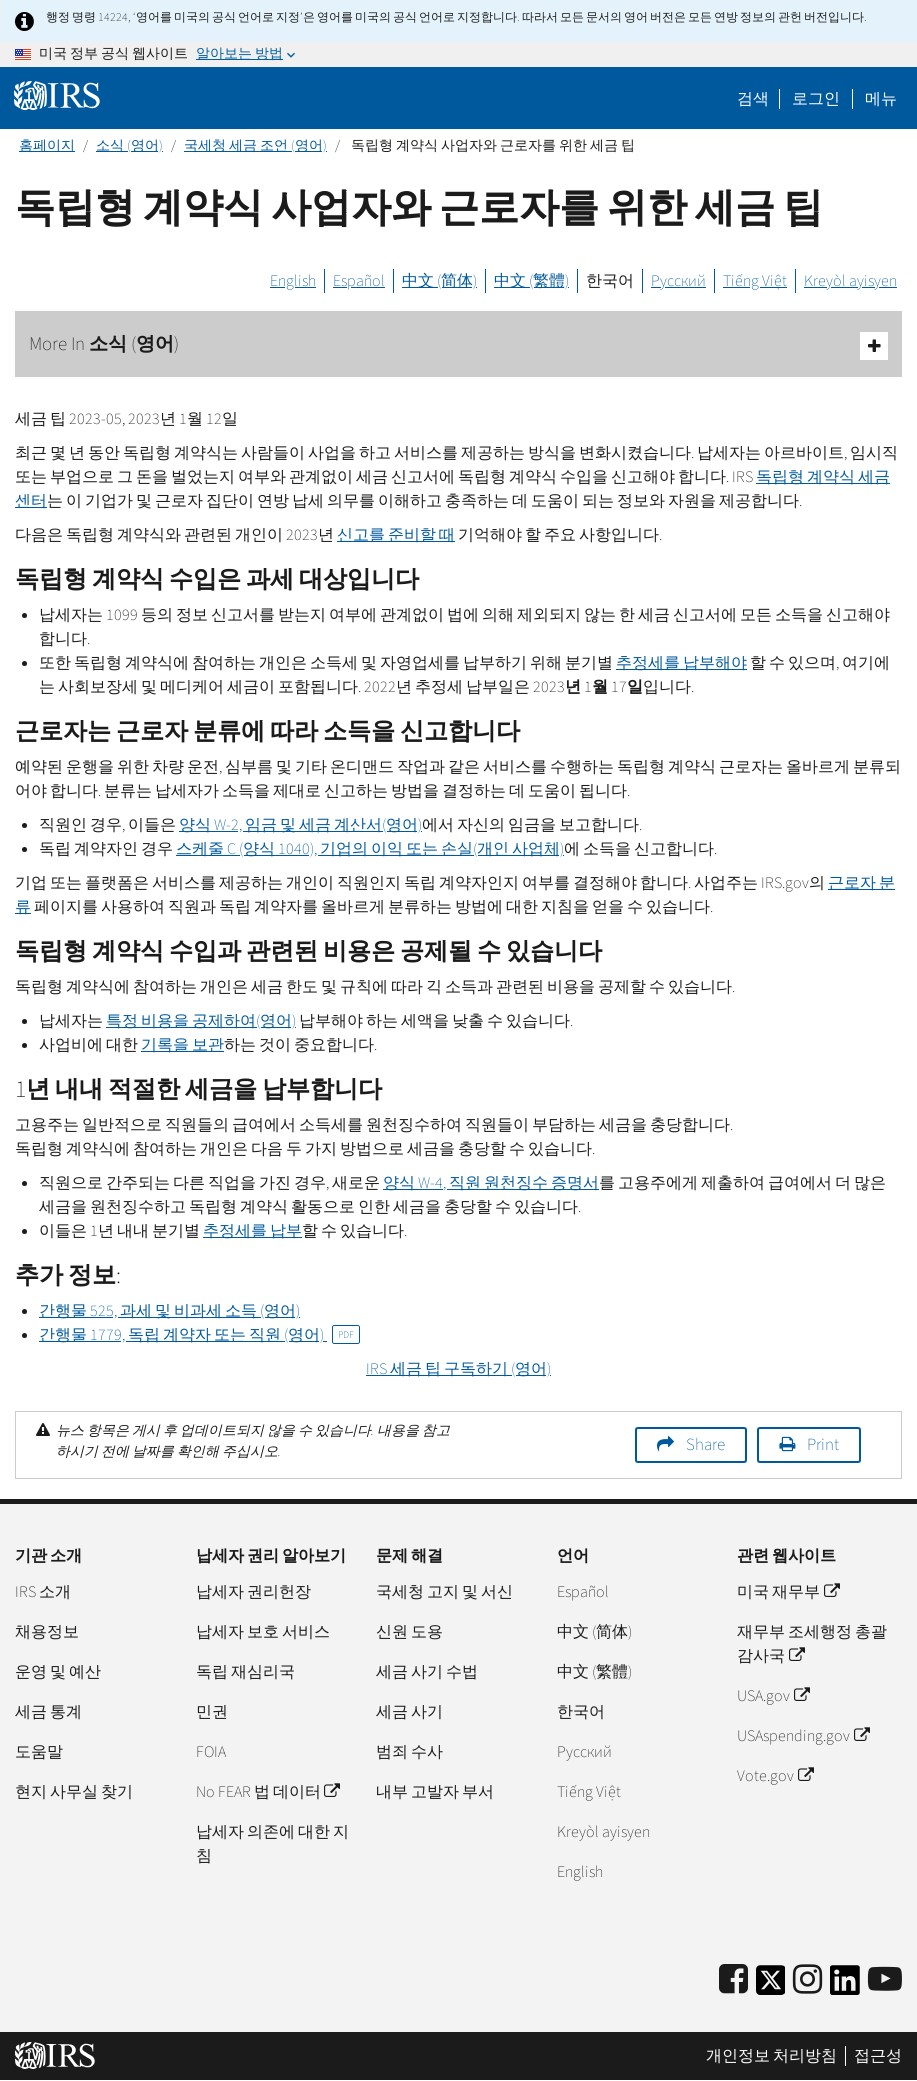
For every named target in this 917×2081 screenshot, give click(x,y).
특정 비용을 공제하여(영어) (201, 1021)
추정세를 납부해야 (681, 663)
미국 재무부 (787, 1592)
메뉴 (881, 99)
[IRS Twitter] (771, 1986)
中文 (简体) (439, 281)
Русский (678, 281)
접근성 (878, 2056)
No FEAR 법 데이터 (267, 1792)
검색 (753, 99)
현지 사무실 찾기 (74, 1792)
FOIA (211, 1752)
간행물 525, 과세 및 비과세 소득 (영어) (169, 1311)
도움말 (39, 1752)
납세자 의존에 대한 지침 (272, 1844)
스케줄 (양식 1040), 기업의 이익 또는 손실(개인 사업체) (370, 849)
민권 (212, 1712)
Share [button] (705, 1445)
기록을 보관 (182, 1045)
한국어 (610, 281)
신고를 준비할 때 (396, 535)
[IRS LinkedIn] (845, 1986)
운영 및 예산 (58, 1672)
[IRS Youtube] (885, 1980)
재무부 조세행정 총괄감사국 (812, 1644)
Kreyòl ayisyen (850, 281)
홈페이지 (47, 146)
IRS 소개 (43, 1592)
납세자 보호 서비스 (263, 1632)
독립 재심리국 (245, 1672)
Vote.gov (774, 1776)
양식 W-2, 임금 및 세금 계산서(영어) (300, 825)
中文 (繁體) (531, 281)
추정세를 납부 (252, 1231)
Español (359, 281)
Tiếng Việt (755, 281)
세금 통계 (48, 1712)
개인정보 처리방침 (771, 2056)
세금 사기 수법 (427, 1672)
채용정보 (47, 1632)
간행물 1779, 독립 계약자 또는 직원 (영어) (199, 1335)
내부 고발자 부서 (435, 1792)
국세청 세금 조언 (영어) (255, 146)
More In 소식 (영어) (458, 345)
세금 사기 (409, 1712)
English (293, 281)
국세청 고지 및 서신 (444, 1592)
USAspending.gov (802, 1736)
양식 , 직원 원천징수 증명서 (491, 1183)
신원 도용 (409, 1632)
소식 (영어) (129, 146)
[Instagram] (807, 1980)
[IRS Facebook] (733, 1980)
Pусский (584, 1752)
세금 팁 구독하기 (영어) (458, 1369)
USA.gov (772, 1696)
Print (823, 1445)
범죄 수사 (409, 1752)
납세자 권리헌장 (253, 1592)
